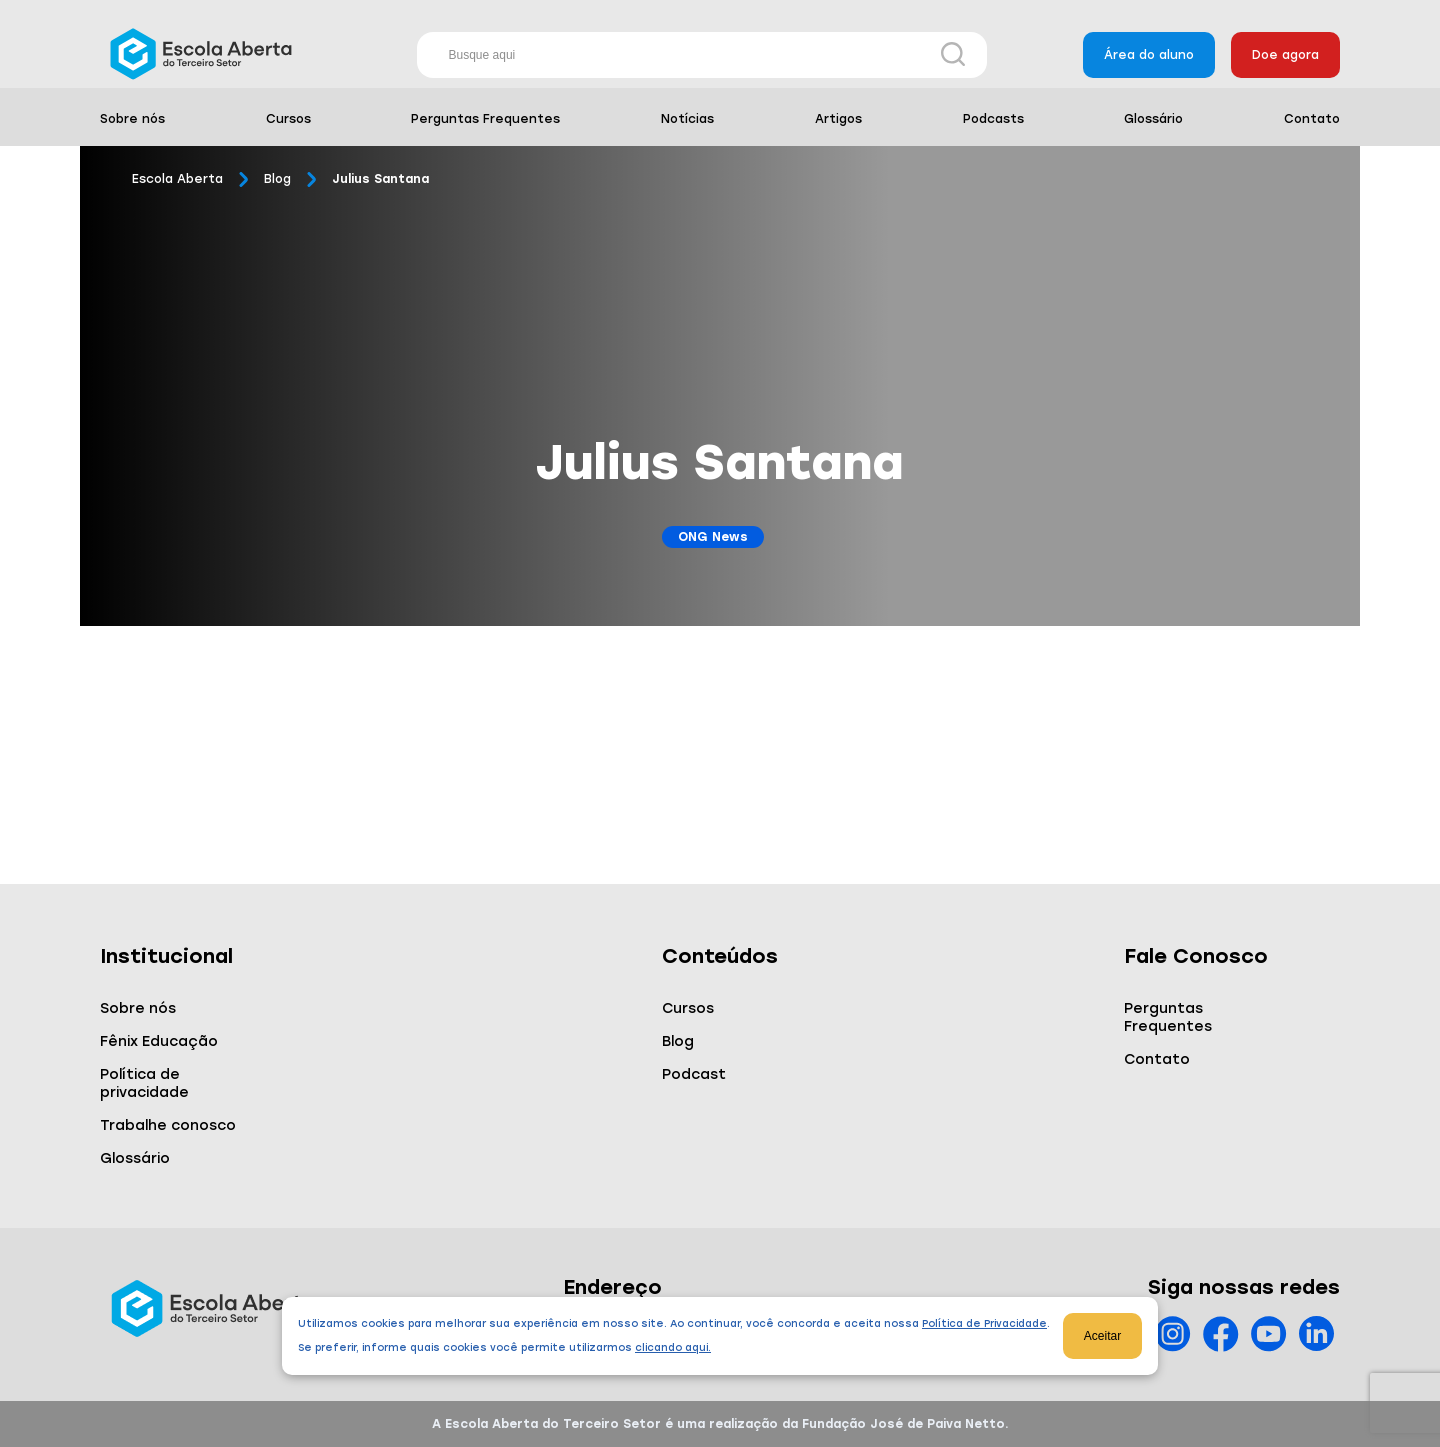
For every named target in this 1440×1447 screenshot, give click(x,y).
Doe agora (1285, 55)
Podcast (694, 1074)
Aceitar (1102, 1336)
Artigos (838, 119)
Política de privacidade (144, 1083)
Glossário (1153, 119)
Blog (277, 179)
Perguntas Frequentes (485, 119)
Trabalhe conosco (168, 1125)
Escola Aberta (177, 179)
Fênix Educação (159, 1041)
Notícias (687, 119)
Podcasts (993, 119)
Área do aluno (1149, 55)
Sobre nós (132, 119)
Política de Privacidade (984, 1323)
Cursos (288, 119)
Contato (1312, 119)
